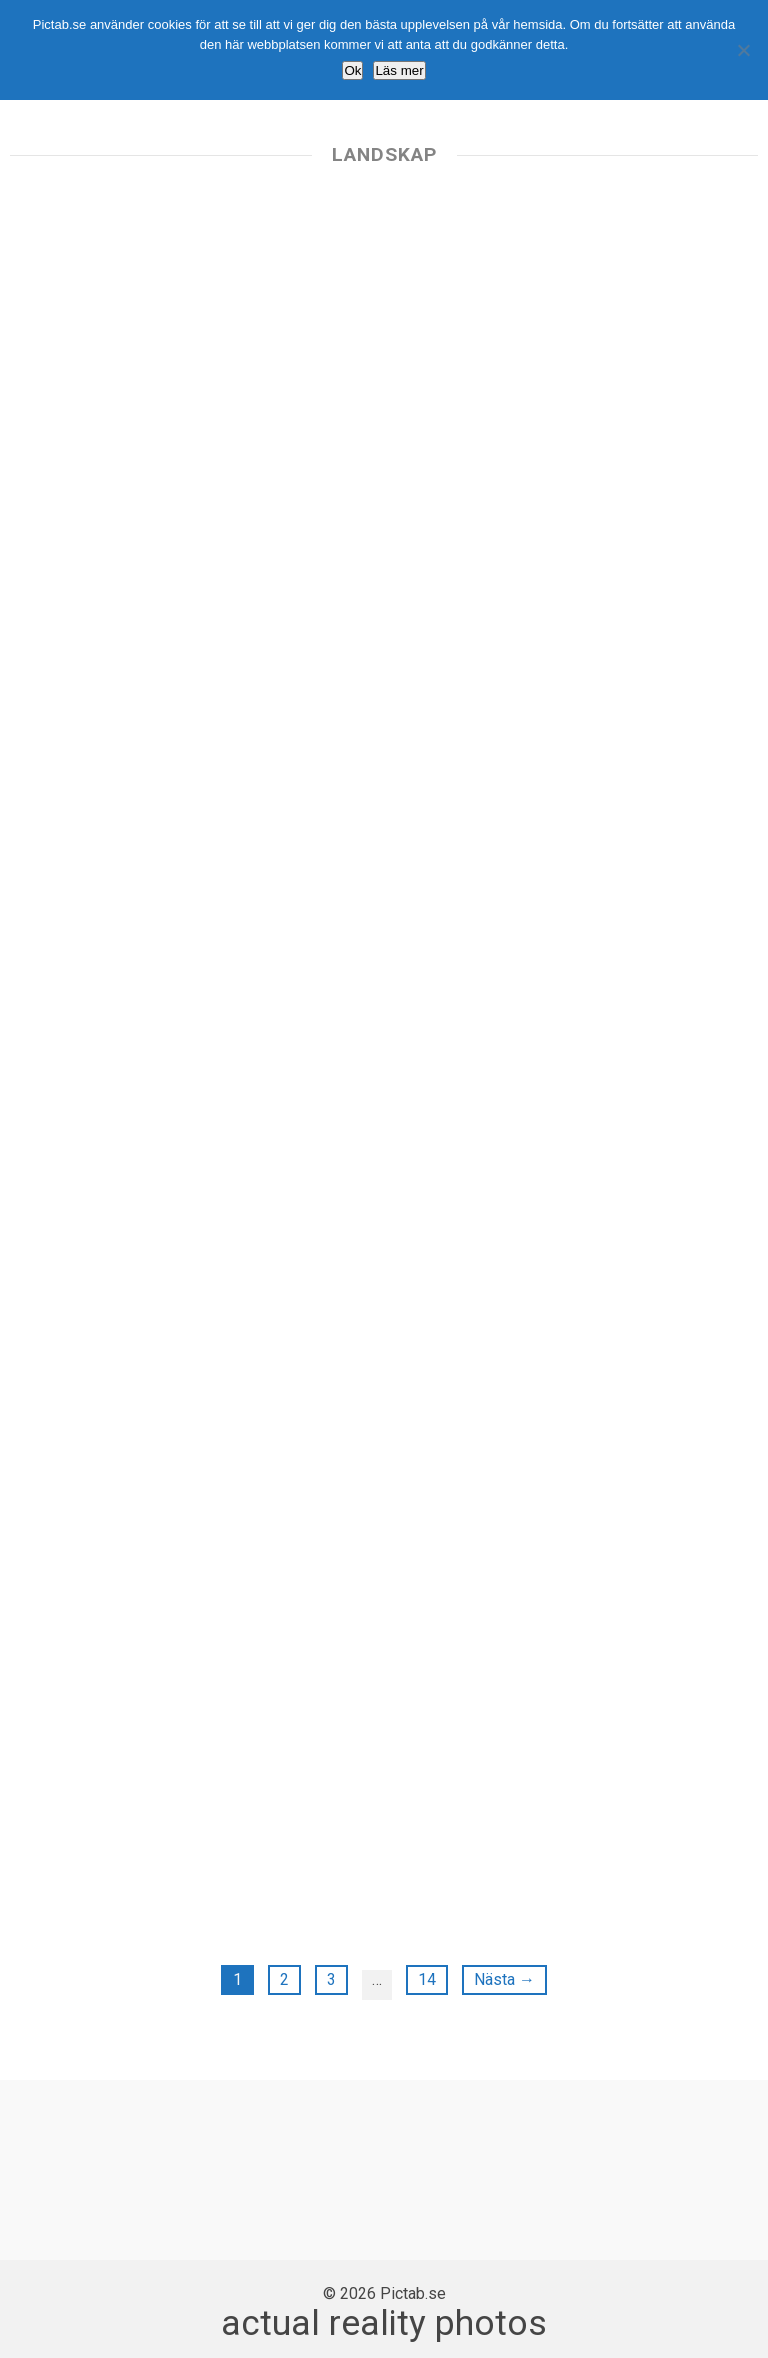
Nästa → (504, 1979)
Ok (352, 70)
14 (427, 1979)
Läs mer (399, 70)
